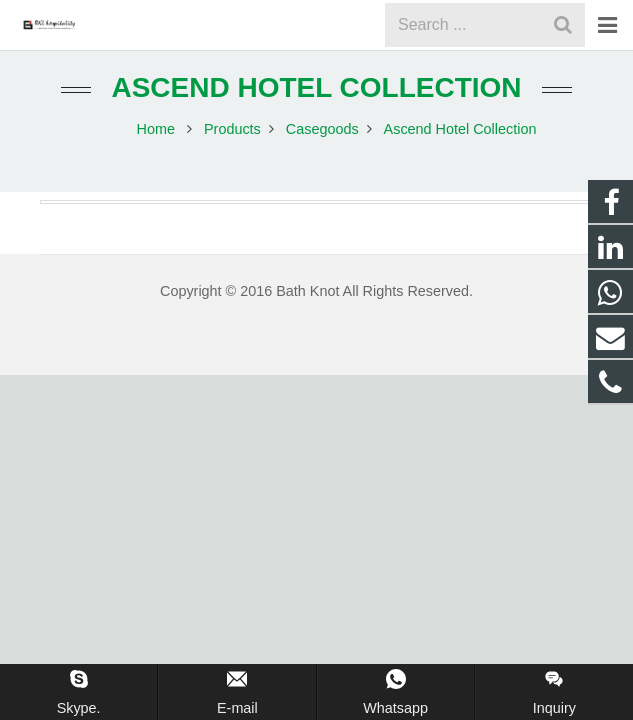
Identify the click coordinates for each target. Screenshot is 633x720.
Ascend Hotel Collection (316, 107)
